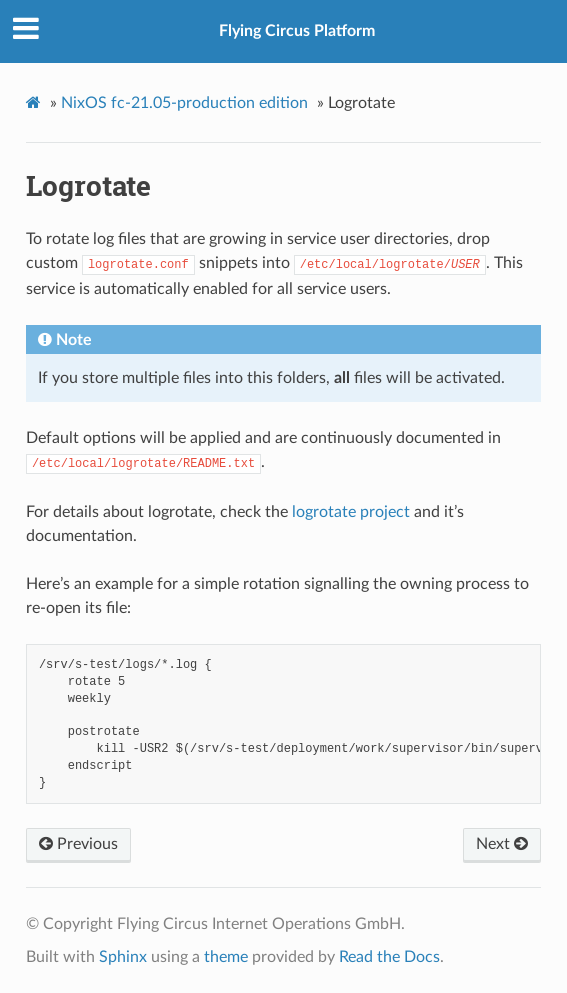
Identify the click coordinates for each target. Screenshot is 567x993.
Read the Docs (389, 957)
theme (226, 957)
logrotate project (351, 512)
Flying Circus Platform (297, 31)
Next (502, 844)
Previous (78, 844)
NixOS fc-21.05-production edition (184, 103)
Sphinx (123, 957)
